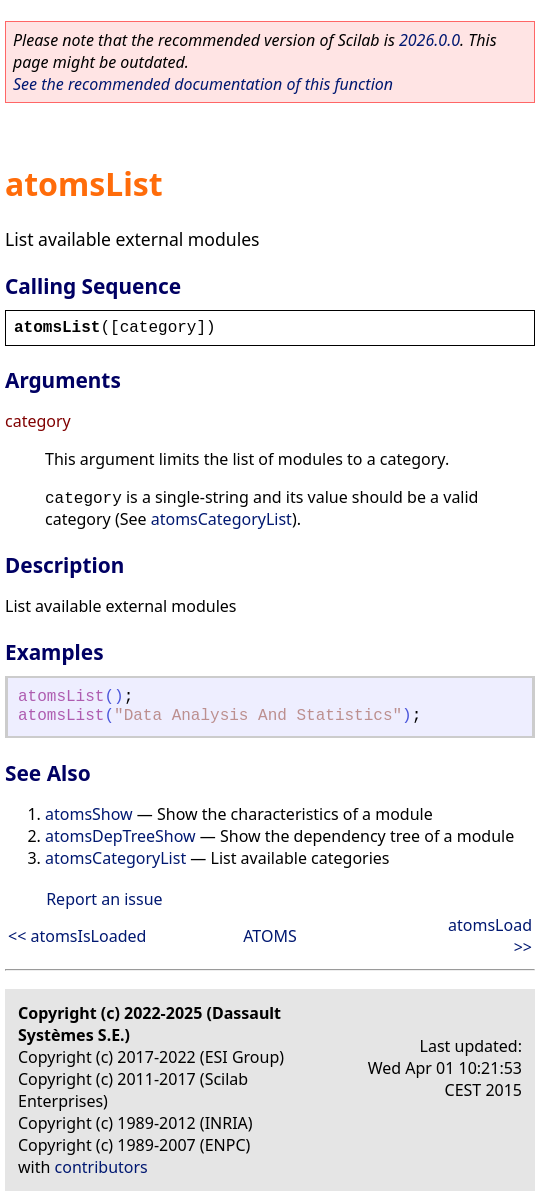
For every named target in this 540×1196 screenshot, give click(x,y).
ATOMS (269, 936)
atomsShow (89, 814)
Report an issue (104, 899)
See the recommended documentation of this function (203, 84)
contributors (101, 1167)
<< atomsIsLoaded (77, 936)
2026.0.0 (429, 40)
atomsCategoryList (221, 519)
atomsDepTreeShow (120, 836)
